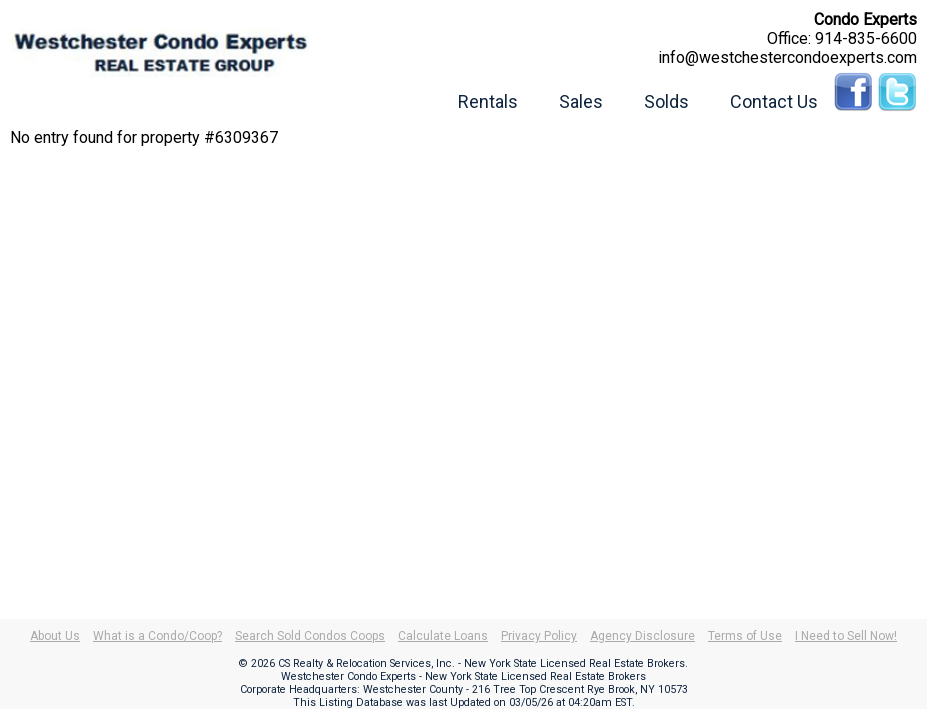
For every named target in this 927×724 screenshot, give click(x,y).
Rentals (488, 101)
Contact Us (774, 101)
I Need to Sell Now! (846, 636)
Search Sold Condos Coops (310, 636)
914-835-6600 (866, 38)
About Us (55, 636)
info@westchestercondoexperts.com (787, 57)
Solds (666, 101)
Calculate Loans (443, 636)
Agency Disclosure (642, 636)
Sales (581, 101)
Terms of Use (745, 636)
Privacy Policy (539, 636)
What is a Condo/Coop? (157, 636)
